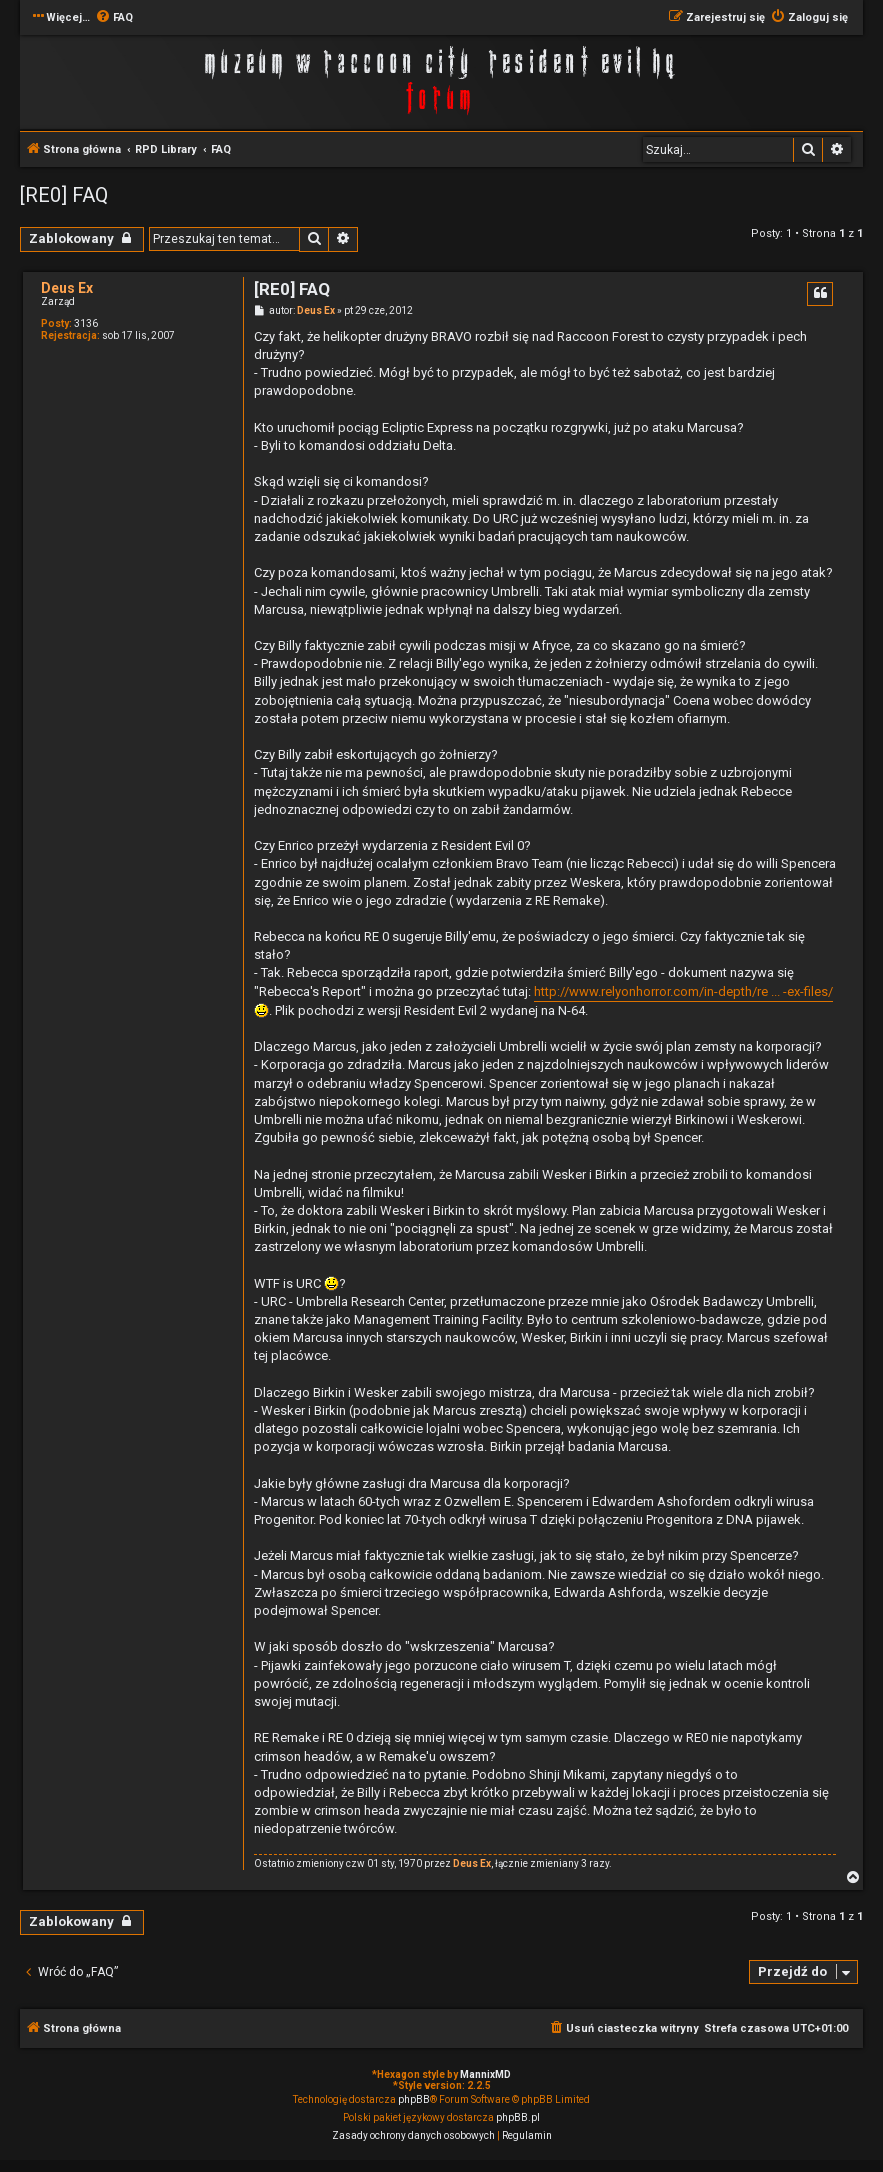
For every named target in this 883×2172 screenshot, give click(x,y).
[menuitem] (114, 18)
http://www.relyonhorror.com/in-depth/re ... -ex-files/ (683, 991)
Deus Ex (67, 288)
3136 (86, 323)
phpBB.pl (518, 2117)
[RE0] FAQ (64, 195)
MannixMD (485, 2074)
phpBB (414, 2099)
